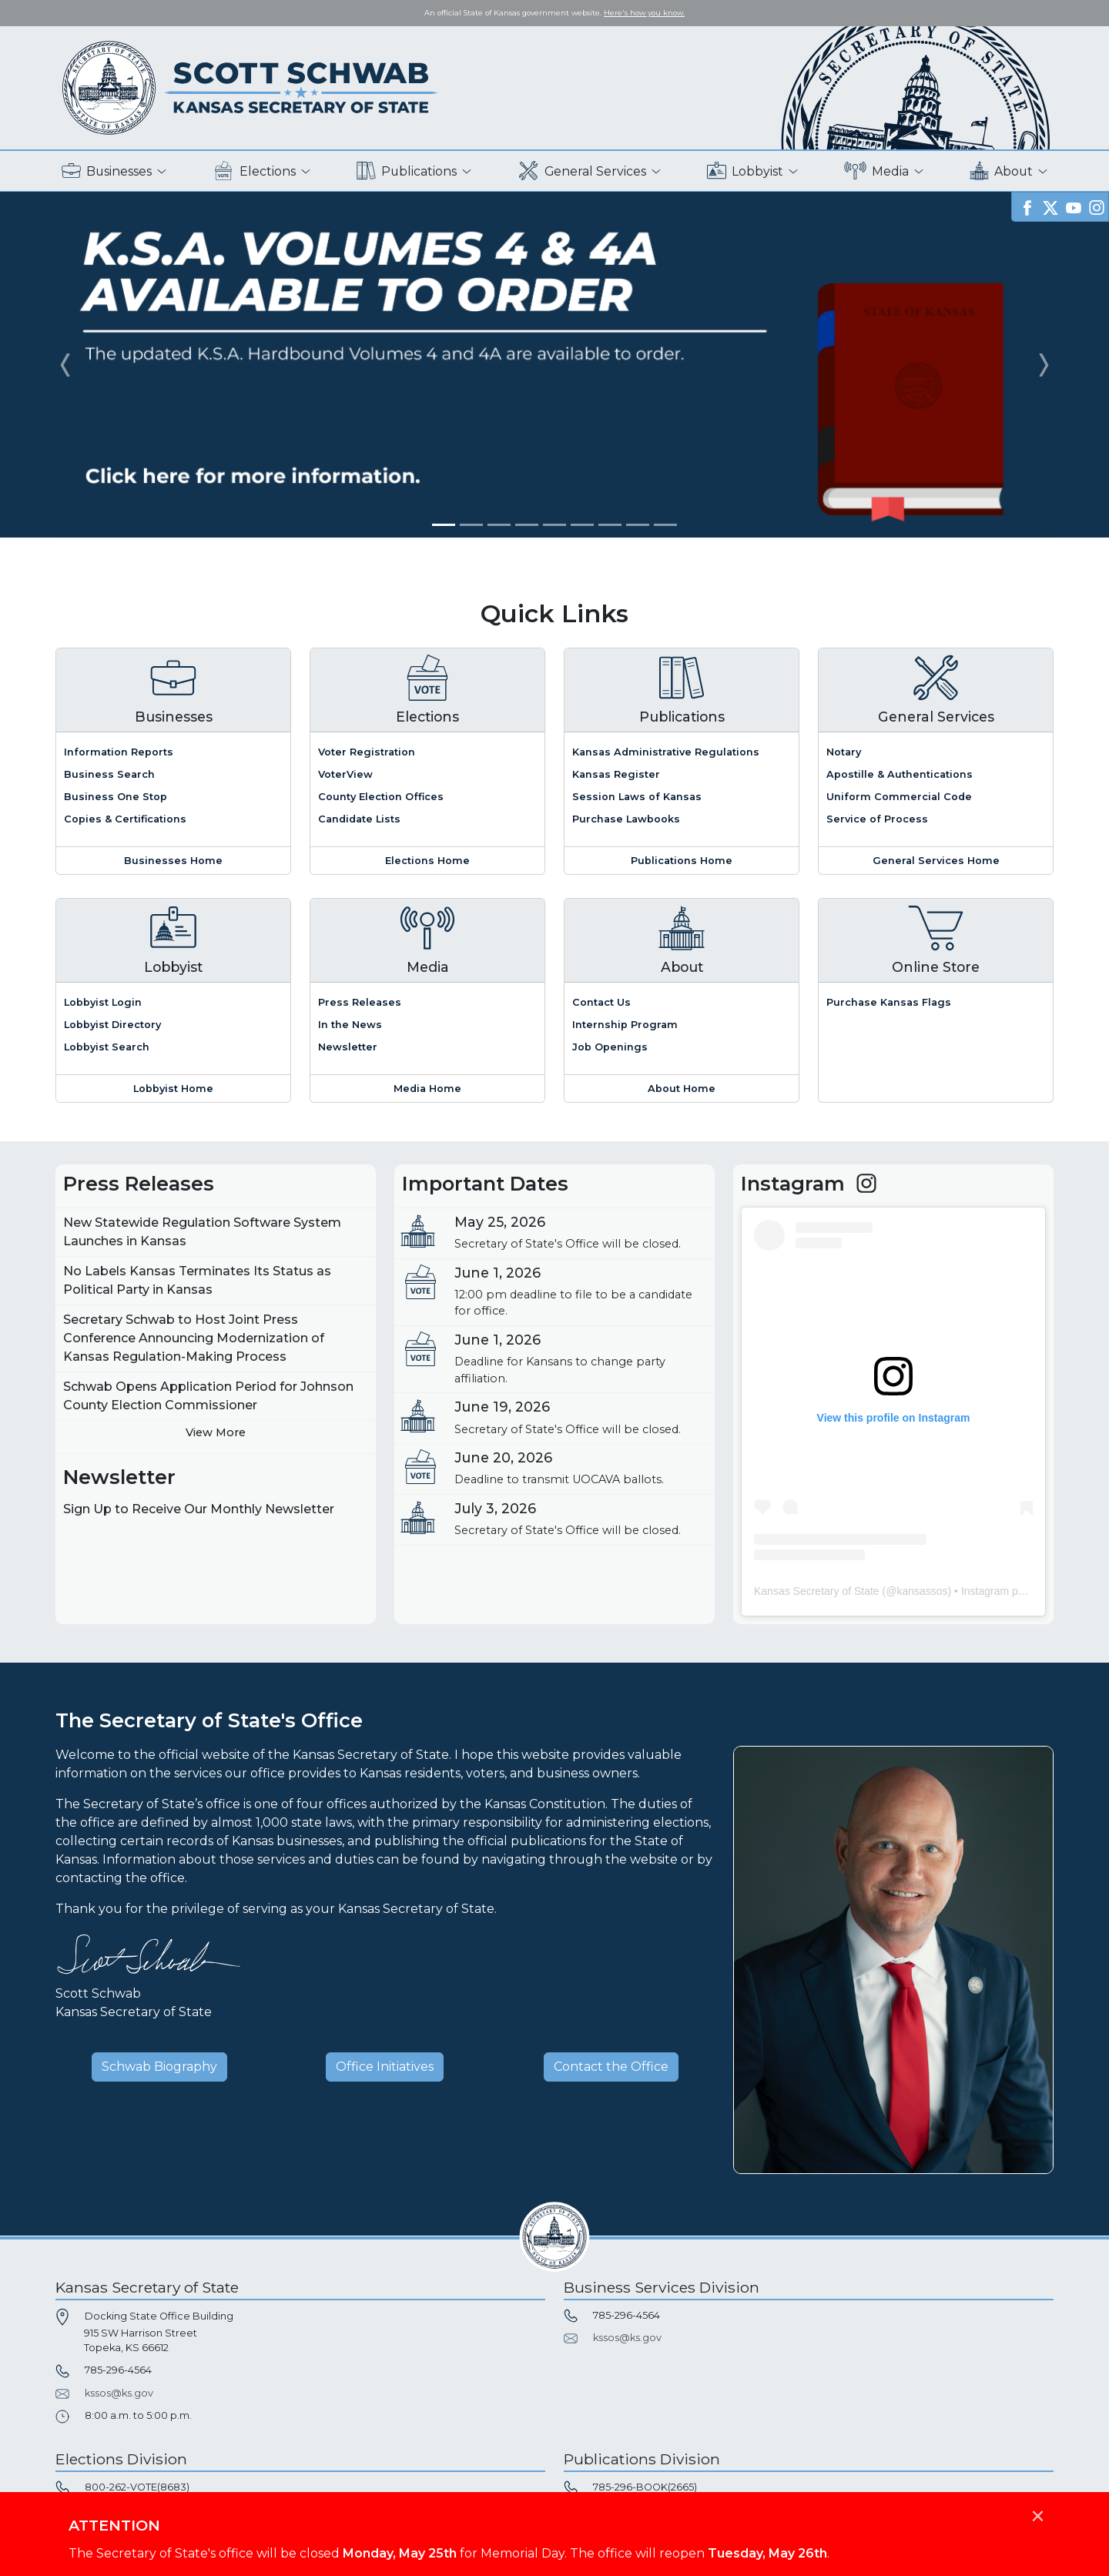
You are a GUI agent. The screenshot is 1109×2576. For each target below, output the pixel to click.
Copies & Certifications (125, 819)
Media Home (427, 1088)
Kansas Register (616, 774)
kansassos (921, 1591)
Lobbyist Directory (112, 1024)
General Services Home (936, 860)
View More (216, 1432)
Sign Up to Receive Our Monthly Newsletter (198, 1509)
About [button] (1001, 171)
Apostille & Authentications (899, 774)
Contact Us (601, 1002)
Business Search (109, 774)
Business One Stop (115, 796)
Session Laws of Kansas (637, 796)
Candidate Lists (359, 819)
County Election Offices (381, 796)
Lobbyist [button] (745, 171)
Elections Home (427, 860)
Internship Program (625, 1024)
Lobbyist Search (106, 1047)
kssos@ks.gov (119, 2393)
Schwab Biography (159, 2066)
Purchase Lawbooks (626, 819)
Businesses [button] (107, 171)
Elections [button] (255, 171)
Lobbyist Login (103, 1002)
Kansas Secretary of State (816, 1591)
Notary (843, 752)
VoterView (345, 774)
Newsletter (347, 1047)
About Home (681, 1088)
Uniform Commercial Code (899, 796)
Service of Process (877, 819)
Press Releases (359, 1002)
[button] (65, 365)
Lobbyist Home (173, 1088)
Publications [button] (407, 171)
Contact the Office (611, 2066)
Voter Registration (366, 752)
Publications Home (681, 860)
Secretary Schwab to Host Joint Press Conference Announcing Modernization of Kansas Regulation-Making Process (193, 1338)
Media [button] (877, 171)
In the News (350, 1024)
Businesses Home (173, 860)
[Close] (1037, 2508)
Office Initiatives (385, 2066)
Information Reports (118, 752)
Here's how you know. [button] (644, 12)
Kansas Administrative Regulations (665, 752)
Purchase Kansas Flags (888, 1002)
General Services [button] (582, 171)
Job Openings (610, 1047)
